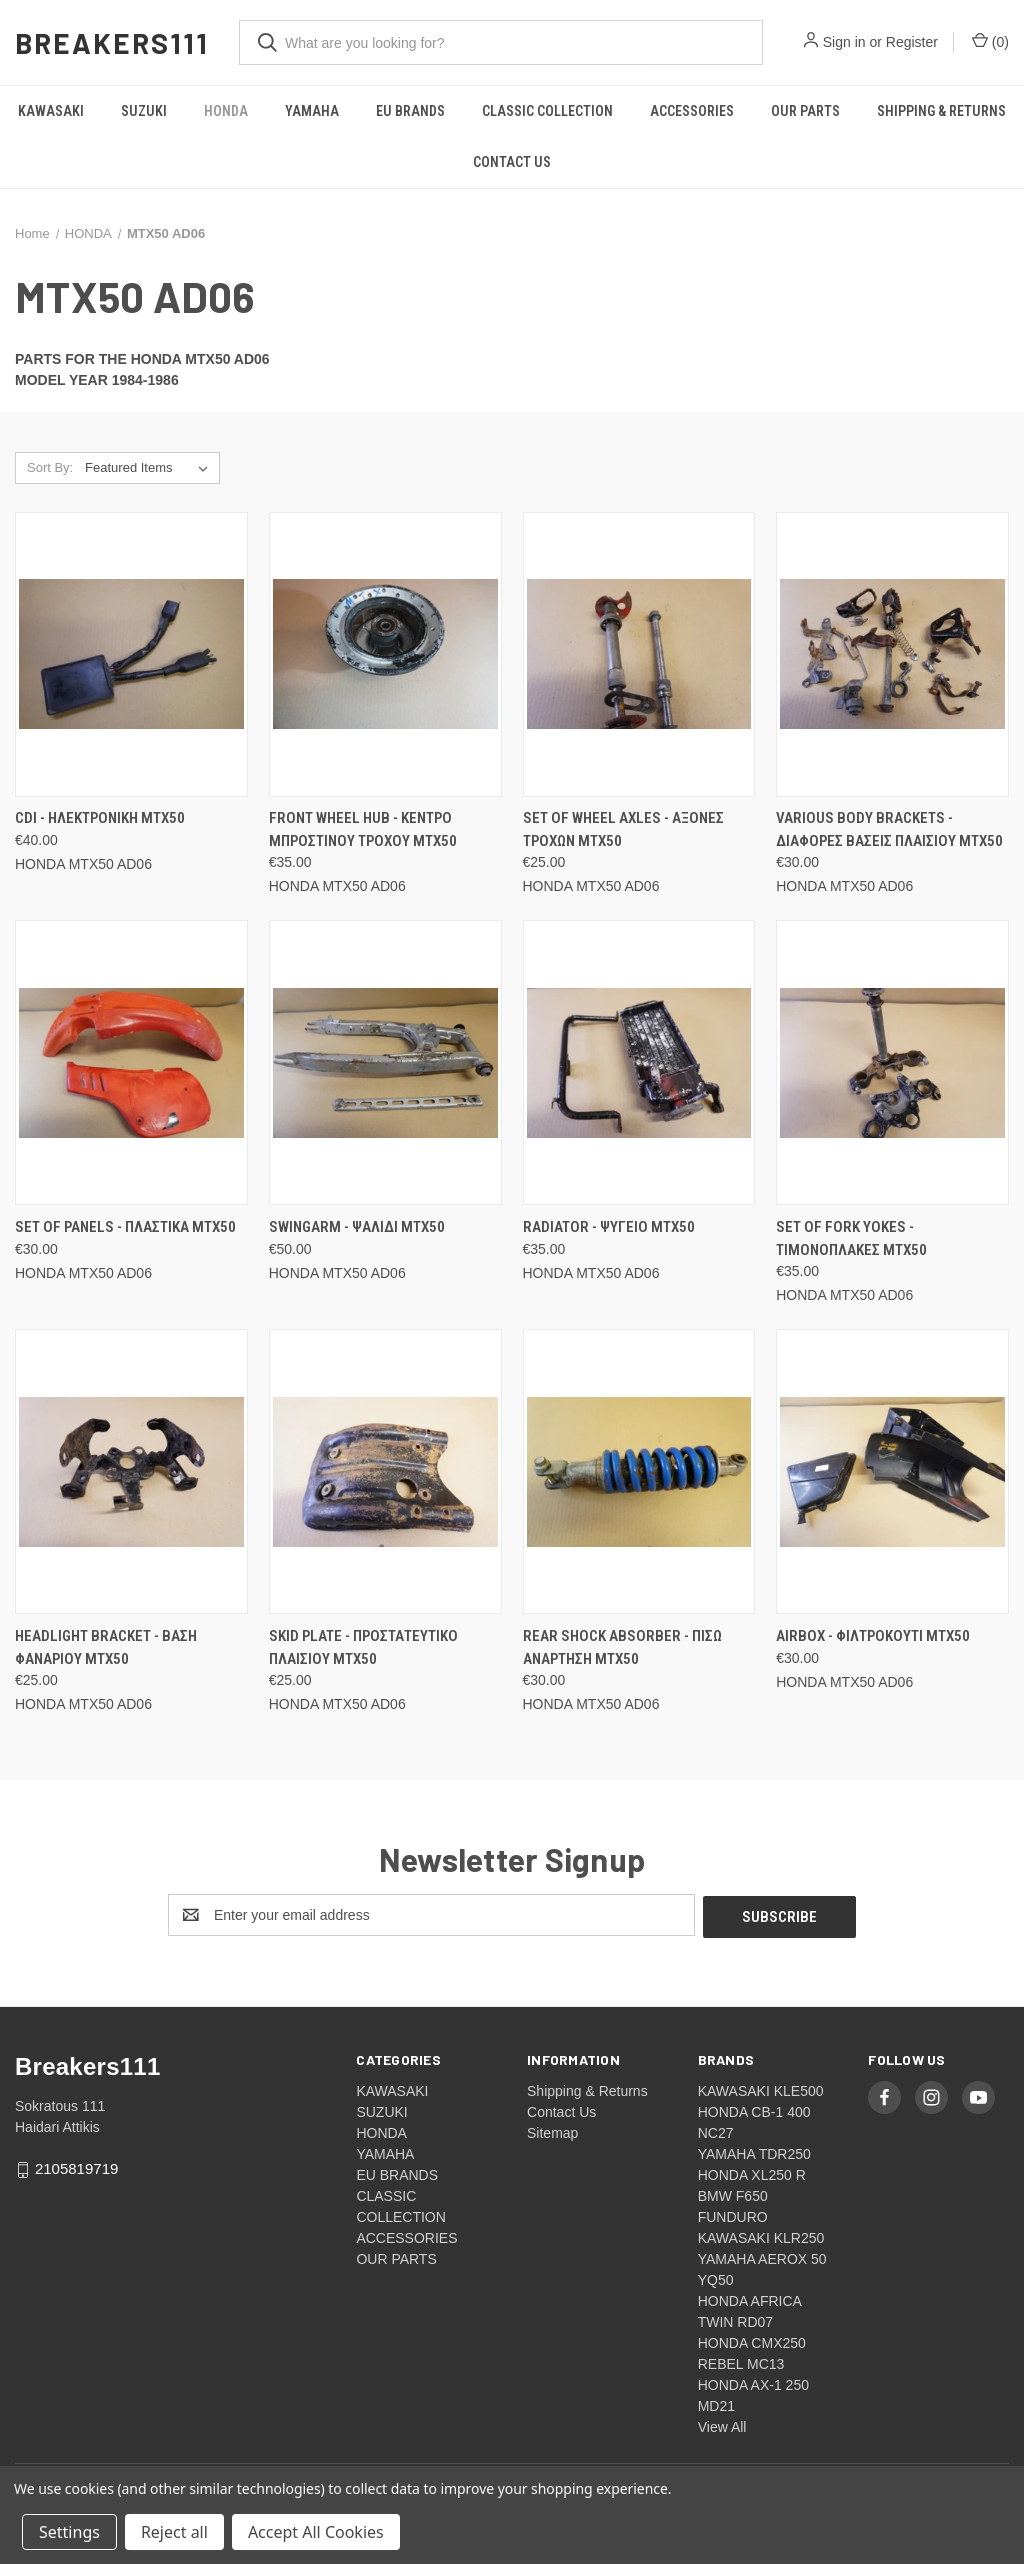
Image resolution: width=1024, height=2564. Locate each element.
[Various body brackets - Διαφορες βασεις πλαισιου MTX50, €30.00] (892, 654)
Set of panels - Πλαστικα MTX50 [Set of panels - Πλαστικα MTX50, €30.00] (125, 1227)
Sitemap (552, 2131)
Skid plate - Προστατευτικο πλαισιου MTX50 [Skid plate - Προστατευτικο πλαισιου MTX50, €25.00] (363, 1647)
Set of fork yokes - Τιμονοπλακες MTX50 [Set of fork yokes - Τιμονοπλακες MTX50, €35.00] (851, 1238)
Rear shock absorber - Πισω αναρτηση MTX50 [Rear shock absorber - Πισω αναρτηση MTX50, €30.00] (622, 1647)
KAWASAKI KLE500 (761, 2089)
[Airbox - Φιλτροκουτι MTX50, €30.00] (892, 1471)
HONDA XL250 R (752, 2173)
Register (912, 42)
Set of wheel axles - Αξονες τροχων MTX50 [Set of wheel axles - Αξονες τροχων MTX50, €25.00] (623, 829)
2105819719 (76, 2166)
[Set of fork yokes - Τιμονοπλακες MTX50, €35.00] (892, 1062)
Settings (69, 2532)
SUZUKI (144, 111)
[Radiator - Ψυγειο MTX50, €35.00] (639, 1062)
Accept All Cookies (316, 2532)
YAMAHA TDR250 (754, 2152)
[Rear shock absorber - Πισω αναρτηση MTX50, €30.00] (639, 1471)
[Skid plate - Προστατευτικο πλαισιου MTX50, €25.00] (385, 1471)
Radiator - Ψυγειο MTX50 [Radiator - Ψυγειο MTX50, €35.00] (609, 1227)
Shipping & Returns (587, 2089)
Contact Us (512, 162)
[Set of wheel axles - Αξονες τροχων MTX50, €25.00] (639, 654)
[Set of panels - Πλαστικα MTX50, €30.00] (131, 1062)
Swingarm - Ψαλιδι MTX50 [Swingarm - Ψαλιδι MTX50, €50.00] (357, 1227)
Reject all (174, 2532)
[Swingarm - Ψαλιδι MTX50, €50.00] (385, 1062)
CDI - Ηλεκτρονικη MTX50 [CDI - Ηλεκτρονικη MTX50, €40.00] (100, 818)
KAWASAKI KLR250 (761, 2236)
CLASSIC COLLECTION (547, 111)
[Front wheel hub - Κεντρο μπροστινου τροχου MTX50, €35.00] (385, 654)
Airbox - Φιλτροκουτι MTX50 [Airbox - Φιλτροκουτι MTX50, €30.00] (873, 1636)
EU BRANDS (410, 111)
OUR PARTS (805, 111)
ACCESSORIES (692, 111)
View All (722, 2425)
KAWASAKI (51, 111)
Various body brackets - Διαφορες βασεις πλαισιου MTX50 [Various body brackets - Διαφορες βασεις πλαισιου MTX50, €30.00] (889, 829)
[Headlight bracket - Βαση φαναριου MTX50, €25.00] (131, 1471)
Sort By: (50, 467)
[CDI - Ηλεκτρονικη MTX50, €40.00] (131, 654)
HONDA (226, 111)
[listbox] (150, 468)
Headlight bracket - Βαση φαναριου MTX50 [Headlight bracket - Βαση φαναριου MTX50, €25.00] (106, 1647)
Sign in (844, 42)
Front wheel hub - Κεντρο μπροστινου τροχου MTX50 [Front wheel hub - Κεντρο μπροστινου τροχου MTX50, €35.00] (363, 829)
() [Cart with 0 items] (990, 41)
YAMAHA (312, 111)
